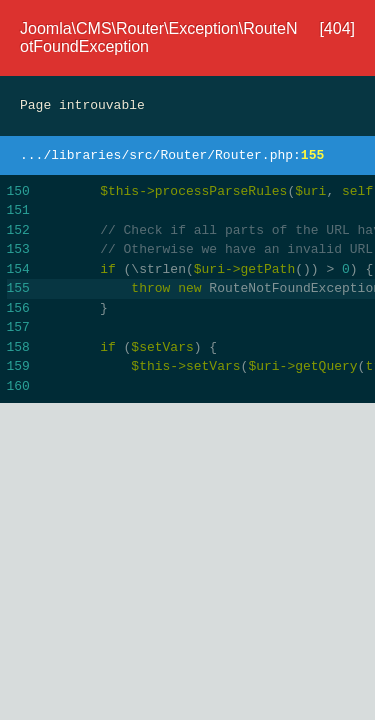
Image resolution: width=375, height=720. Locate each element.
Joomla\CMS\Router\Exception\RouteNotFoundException (158, 37)
